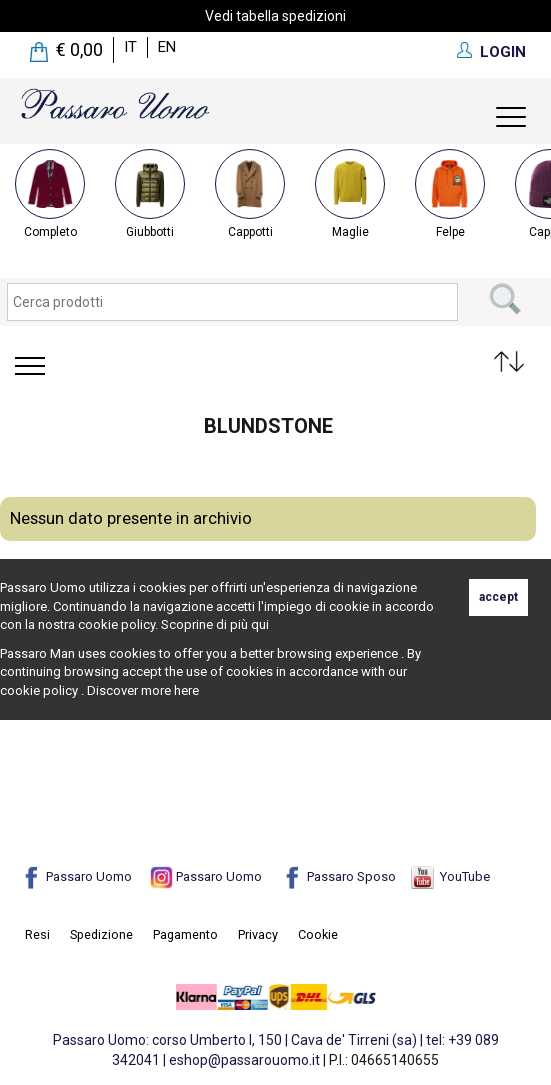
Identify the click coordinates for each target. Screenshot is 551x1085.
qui (260, 624)
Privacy (258, 934)
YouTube (450, 876)
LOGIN (503, 52)
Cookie (318, 934)
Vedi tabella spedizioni (275, 16)
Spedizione (101, 934)
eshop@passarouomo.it (244, 1060)
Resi (37, 934)
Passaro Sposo (338, 876)
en (167, 47)
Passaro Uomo (76, 876)
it (130, 47)
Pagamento (185, 934)
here (186, 690)
